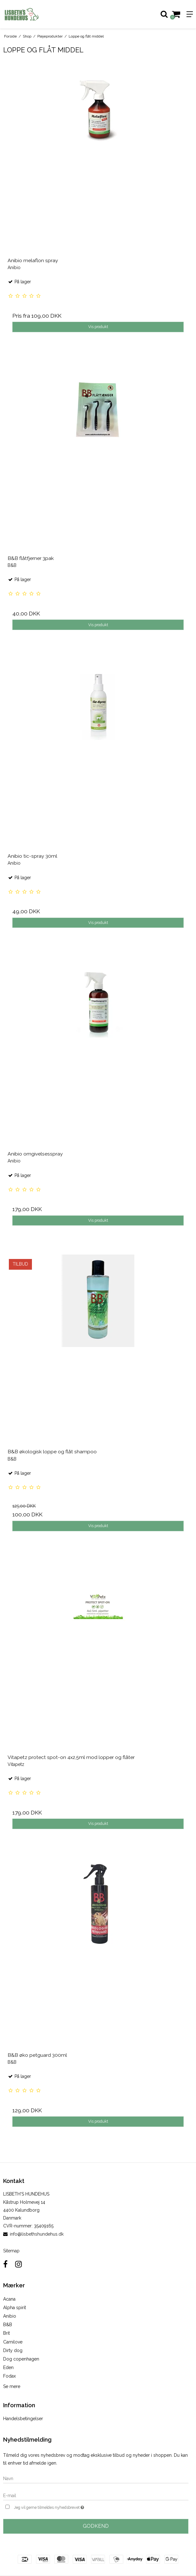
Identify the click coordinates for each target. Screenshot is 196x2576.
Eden (8, 2367)
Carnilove (12, 2341)
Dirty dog (12, 2350)
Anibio (9, 2316)
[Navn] (95, 2478)
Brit (6, 2333)
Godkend (96, 2526)
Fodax (9, 2376)
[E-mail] (95, 2495)
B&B (7, 2324)
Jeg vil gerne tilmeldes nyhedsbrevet (65, 2506)
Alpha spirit (14, 2307)
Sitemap (11, 2250)
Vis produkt (98, 326)
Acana (9, 2299)
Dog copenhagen (21, 2358)
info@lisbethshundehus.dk (37, 2234)
